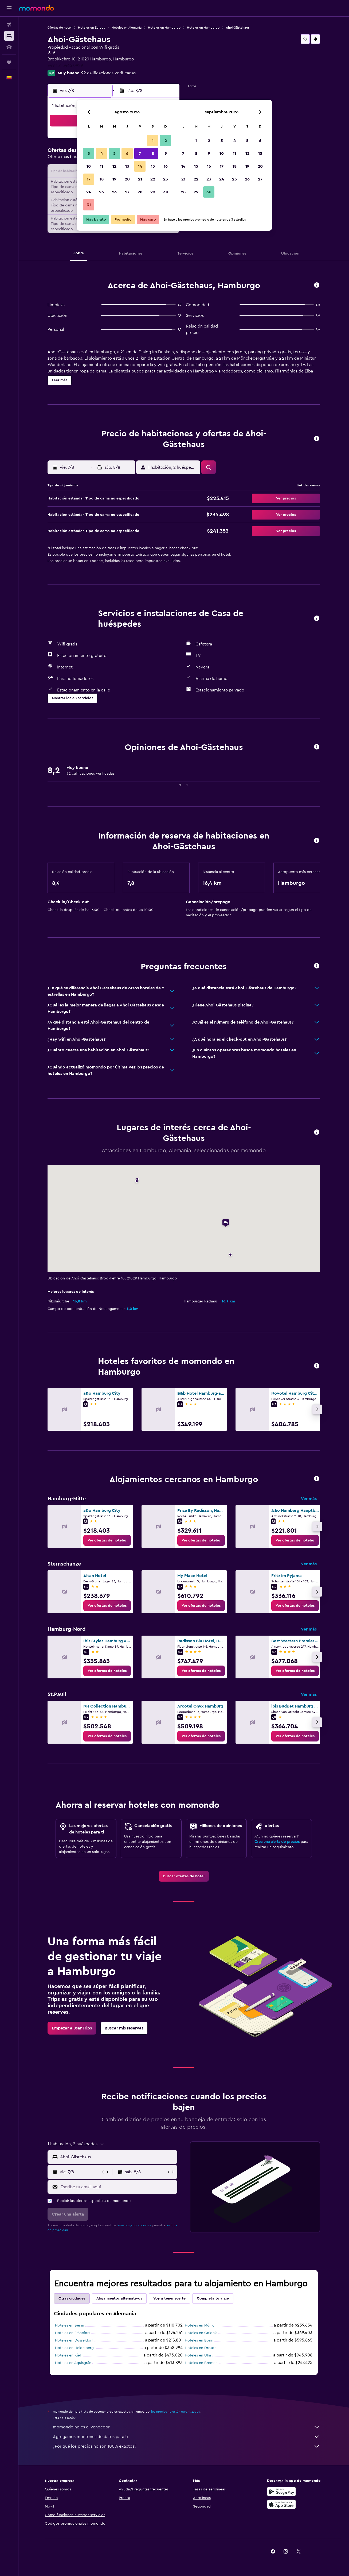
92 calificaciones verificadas (108, 73)
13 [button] (127, 166)
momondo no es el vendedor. (186, 2427)
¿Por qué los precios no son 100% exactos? (186, 2446)
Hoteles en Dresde (201, 2348)
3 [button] (89, 153)
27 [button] (127, 192)
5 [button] (114, 153)
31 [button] (89, 205)
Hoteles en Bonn (199, 2340)
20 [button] (127, 179)
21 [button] (140, 179)
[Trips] (9, 62)
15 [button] (153, 166)
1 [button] (153, 141)
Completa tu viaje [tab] (213, 2298)
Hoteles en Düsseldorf (74, 2340)
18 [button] (102, 179)
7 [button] (140, 153)
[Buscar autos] (9, 47)
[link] (107, 1540)
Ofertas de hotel (60, 27)
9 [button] (165, 153)
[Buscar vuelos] (9, 24)
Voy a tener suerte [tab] (169, 2298)
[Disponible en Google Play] (281, 2491)
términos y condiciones (134, 2225)
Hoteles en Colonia (201, 2333)
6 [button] (127, 153)
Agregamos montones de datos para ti (186, 2436)
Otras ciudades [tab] (71, 2298)
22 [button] (152, 179)
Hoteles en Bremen (201, 2363)
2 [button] (165, 141)
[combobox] (117, 2157)
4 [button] (101, 153)
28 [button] (140, 192)
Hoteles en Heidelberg (74, 2348)
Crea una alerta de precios (277, 1842)
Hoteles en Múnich (201, 2325)
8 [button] (153, 153)
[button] (9, 8)
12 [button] (114, 166)
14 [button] (140, 166)
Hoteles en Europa (91, 27)
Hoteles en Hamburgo (164, 27)
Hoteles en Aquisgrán (73, 2363)
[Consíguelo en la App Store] (281, 2504)
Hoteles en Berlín (69, 2325)
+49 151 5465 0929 (65, 65)
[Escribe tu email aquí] (117, 2187)
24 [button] (88, 192)
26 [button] (114, 192)
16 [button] (166, 166)
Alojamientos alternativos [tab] (119, 2298)
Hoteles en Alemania (127, 27)
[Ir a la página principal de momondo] (36, 8)
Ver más (309, 1499)
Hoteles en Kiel (68, 2355)
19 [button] (114, 179)
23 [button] (165, 179)
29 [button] (152, 192)
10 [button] (89, 166)
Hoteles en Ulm (198, 2355)
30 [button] (165, 192)
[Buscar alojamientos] (9, 35)
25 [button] (101, 192)
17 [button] (89, 179)
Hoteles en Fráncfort (72, 2333)
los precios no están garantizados (175, 2411)
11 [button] (101, 166)
